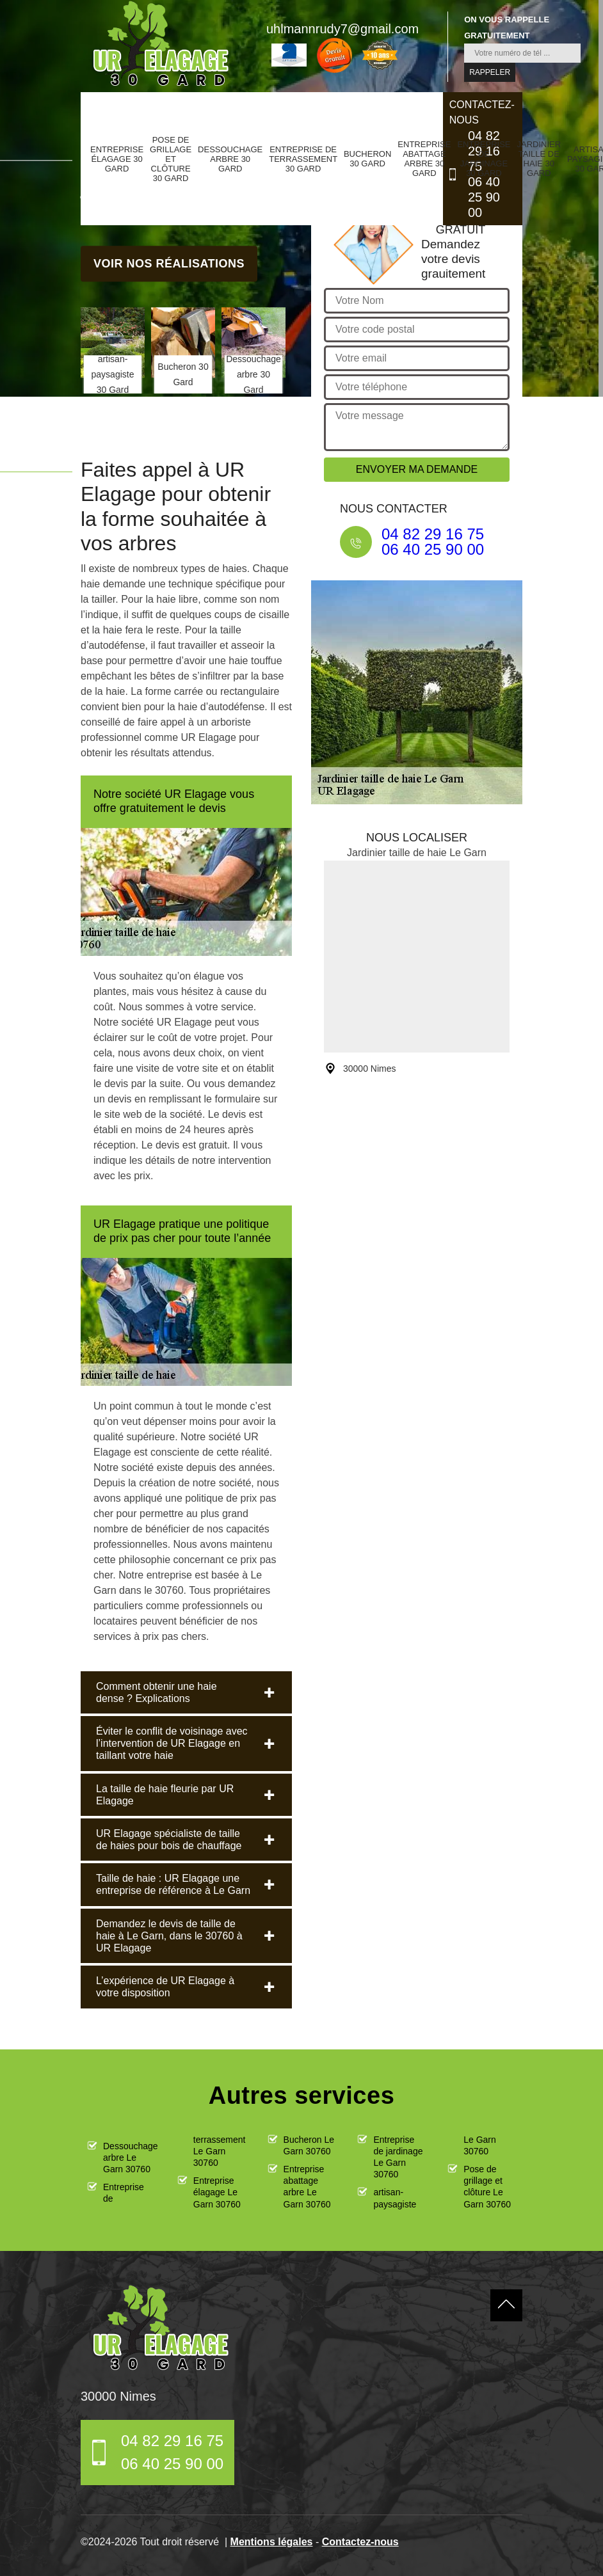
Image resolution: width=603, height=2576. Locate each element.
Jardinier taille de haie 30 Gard (539, 159)
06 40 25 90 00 (484, 197)
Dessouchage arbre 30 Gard (230, 159)
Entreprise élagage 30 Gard (116, 159)
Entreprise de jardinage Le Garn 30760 (397, 2157)
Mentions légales (271, 2541)
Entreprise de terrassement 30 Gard (303, 159)
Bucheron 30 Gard (367, 158)
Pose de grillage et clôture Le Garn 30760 (487, 2186)
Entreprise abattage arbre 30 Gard (424, 159)
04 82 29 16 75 (433, 534)
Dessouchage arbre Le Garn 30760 (129, 2157)
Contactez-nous (360, 2541)
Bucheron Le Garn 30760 (309, 2145)
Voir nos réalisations (169, 263)
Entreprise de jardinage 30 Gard (483, 159)
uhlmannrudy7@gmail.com (342, 29)
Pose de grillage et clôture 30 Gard (170, 159)
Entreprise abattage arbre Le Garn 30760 (307, 2186)
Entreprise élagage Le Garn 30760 (217, 2192)
